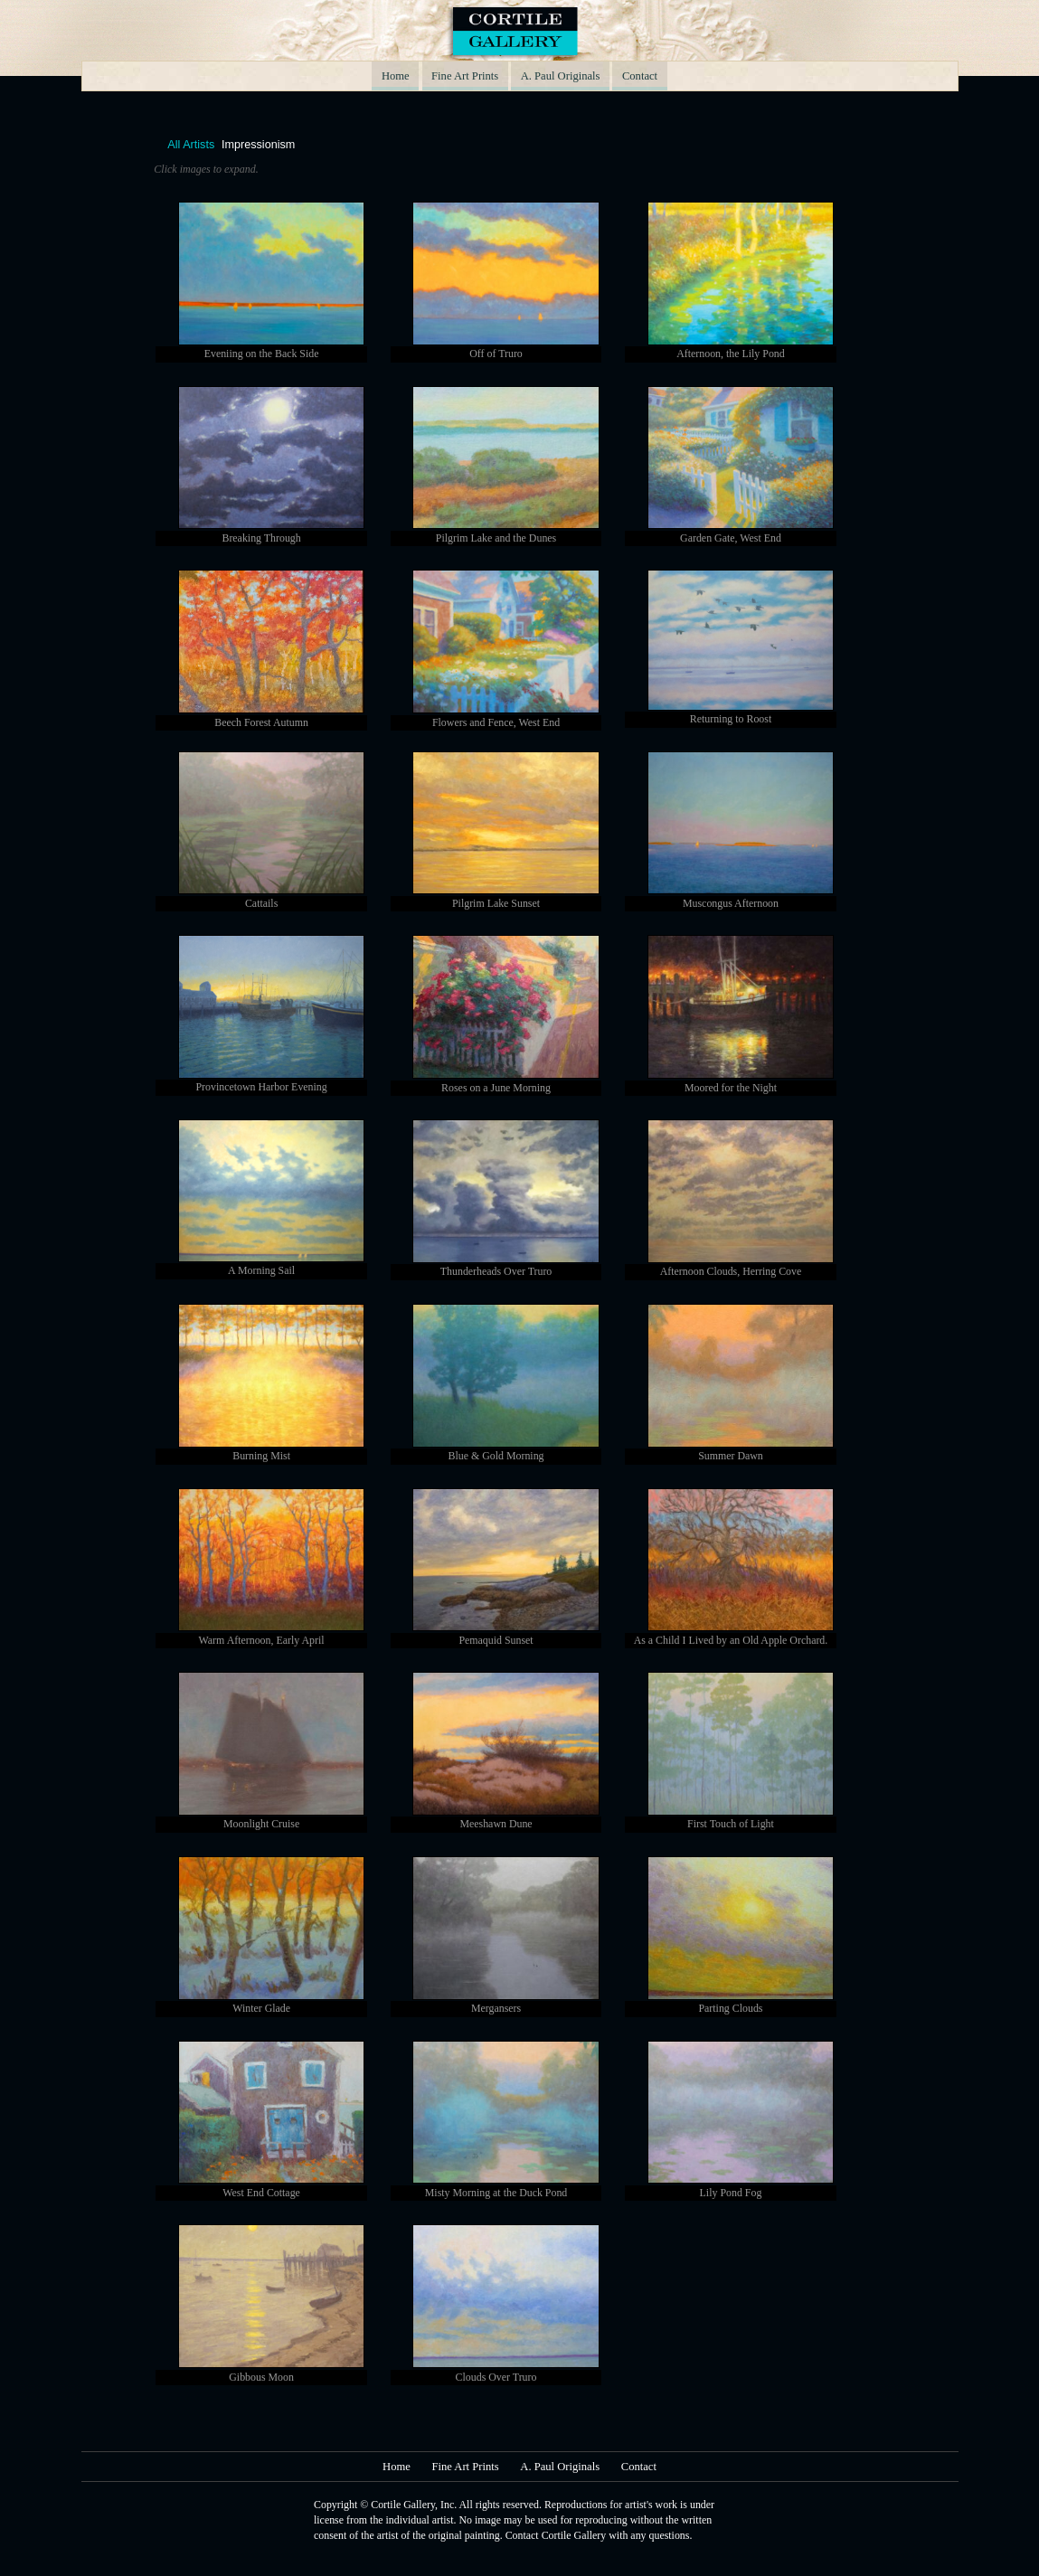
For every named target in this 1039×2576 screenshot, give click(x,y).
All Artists (190, 145)
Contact (638, 76)
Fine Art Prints (464, 76)
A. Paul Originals (560, 76)
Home (397, 76)
